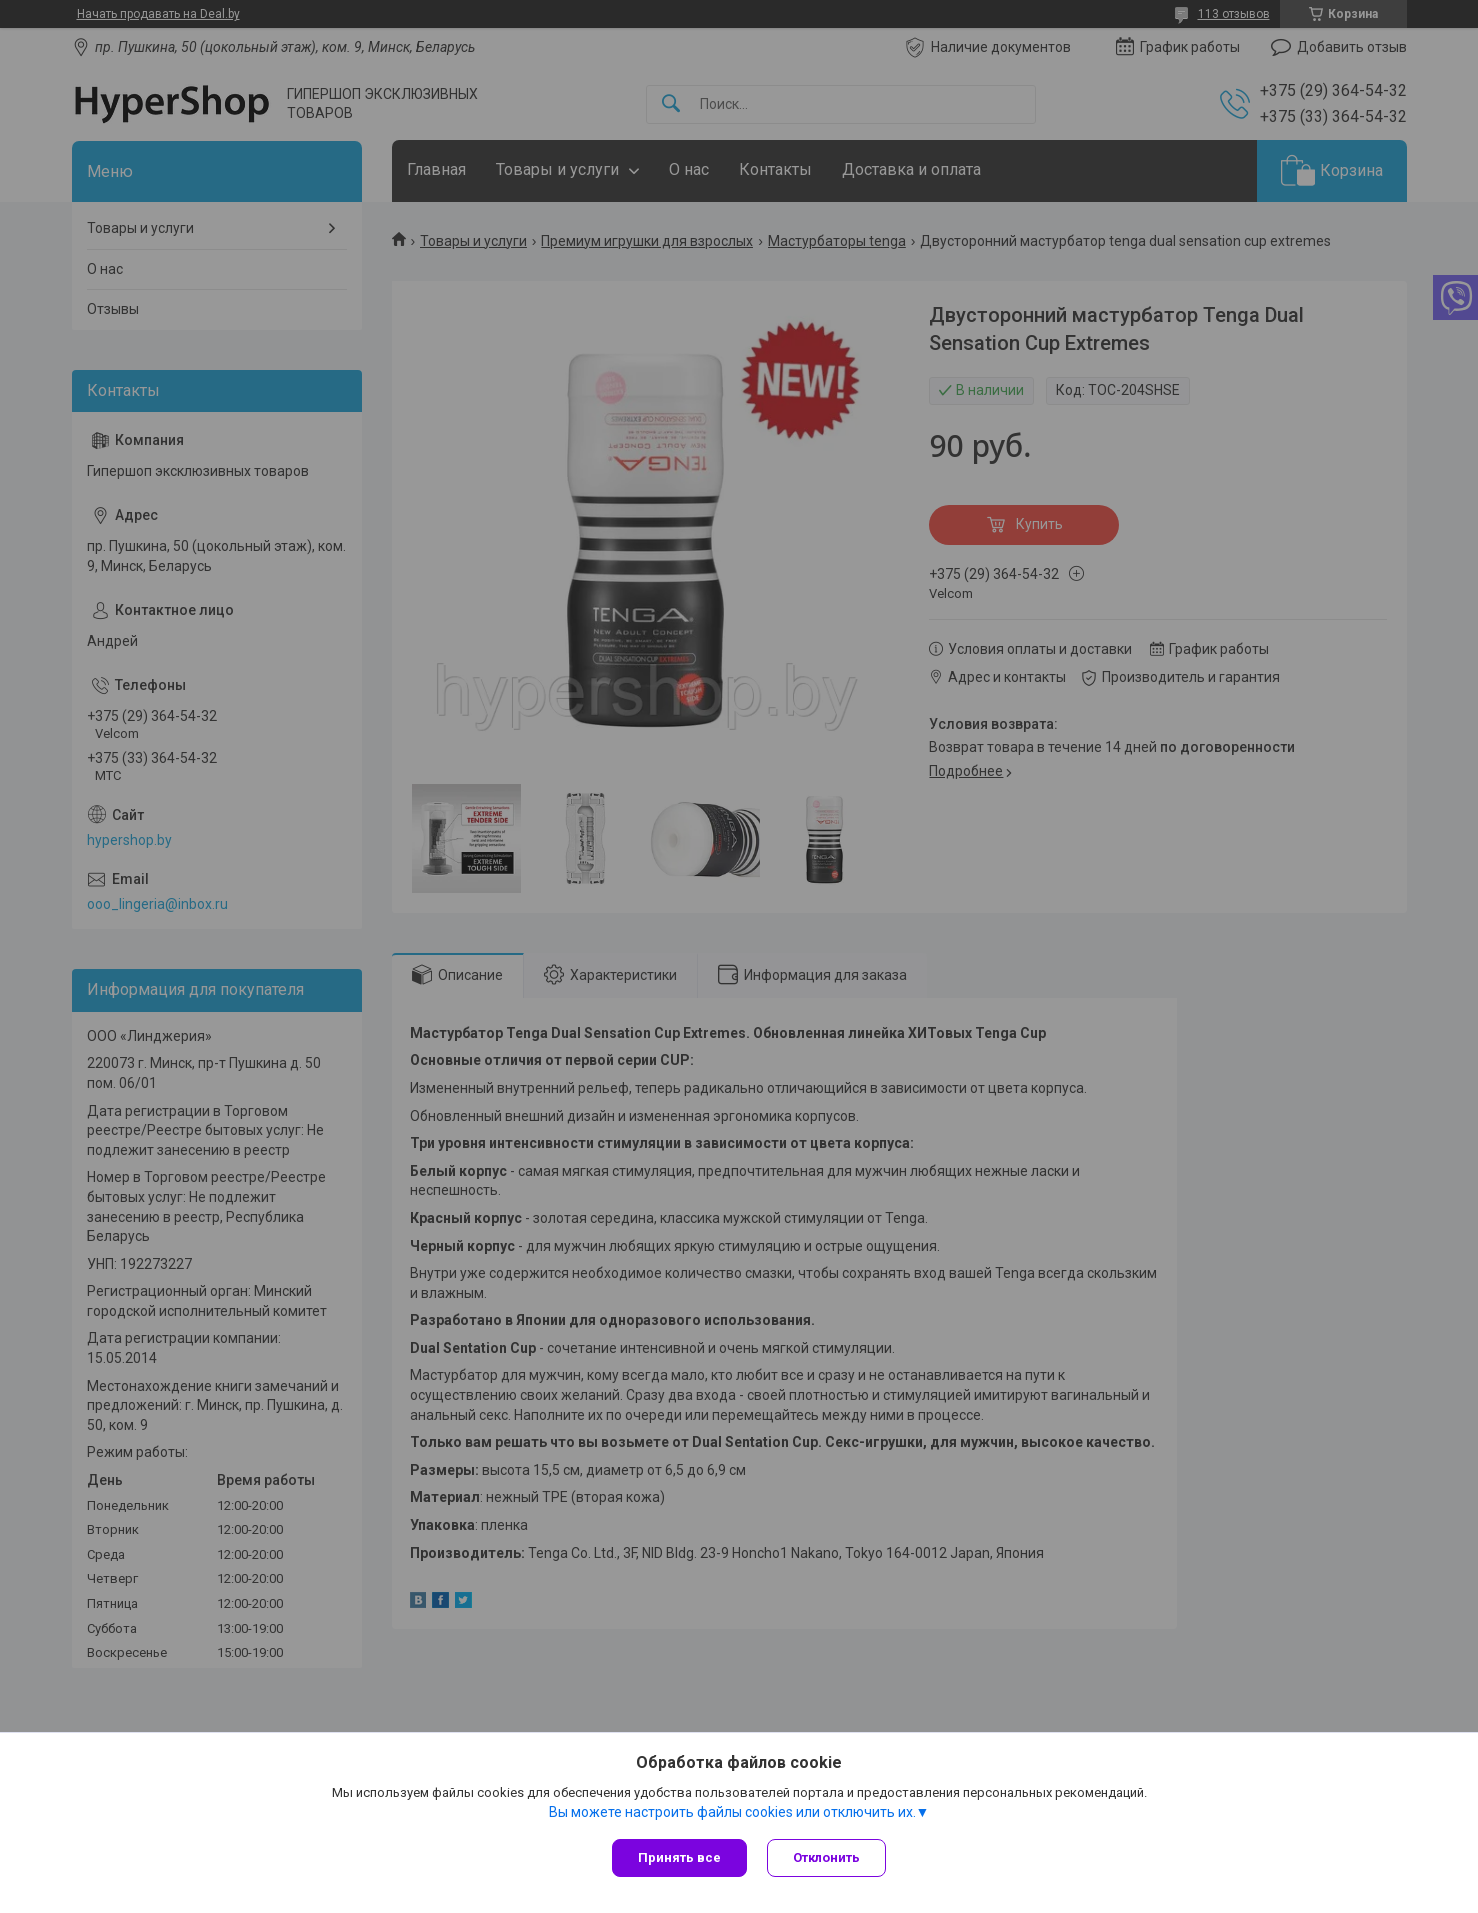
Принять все (679, 1857)
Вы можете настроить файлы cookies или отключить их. (732, 1812)
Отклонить (826, 1857)
